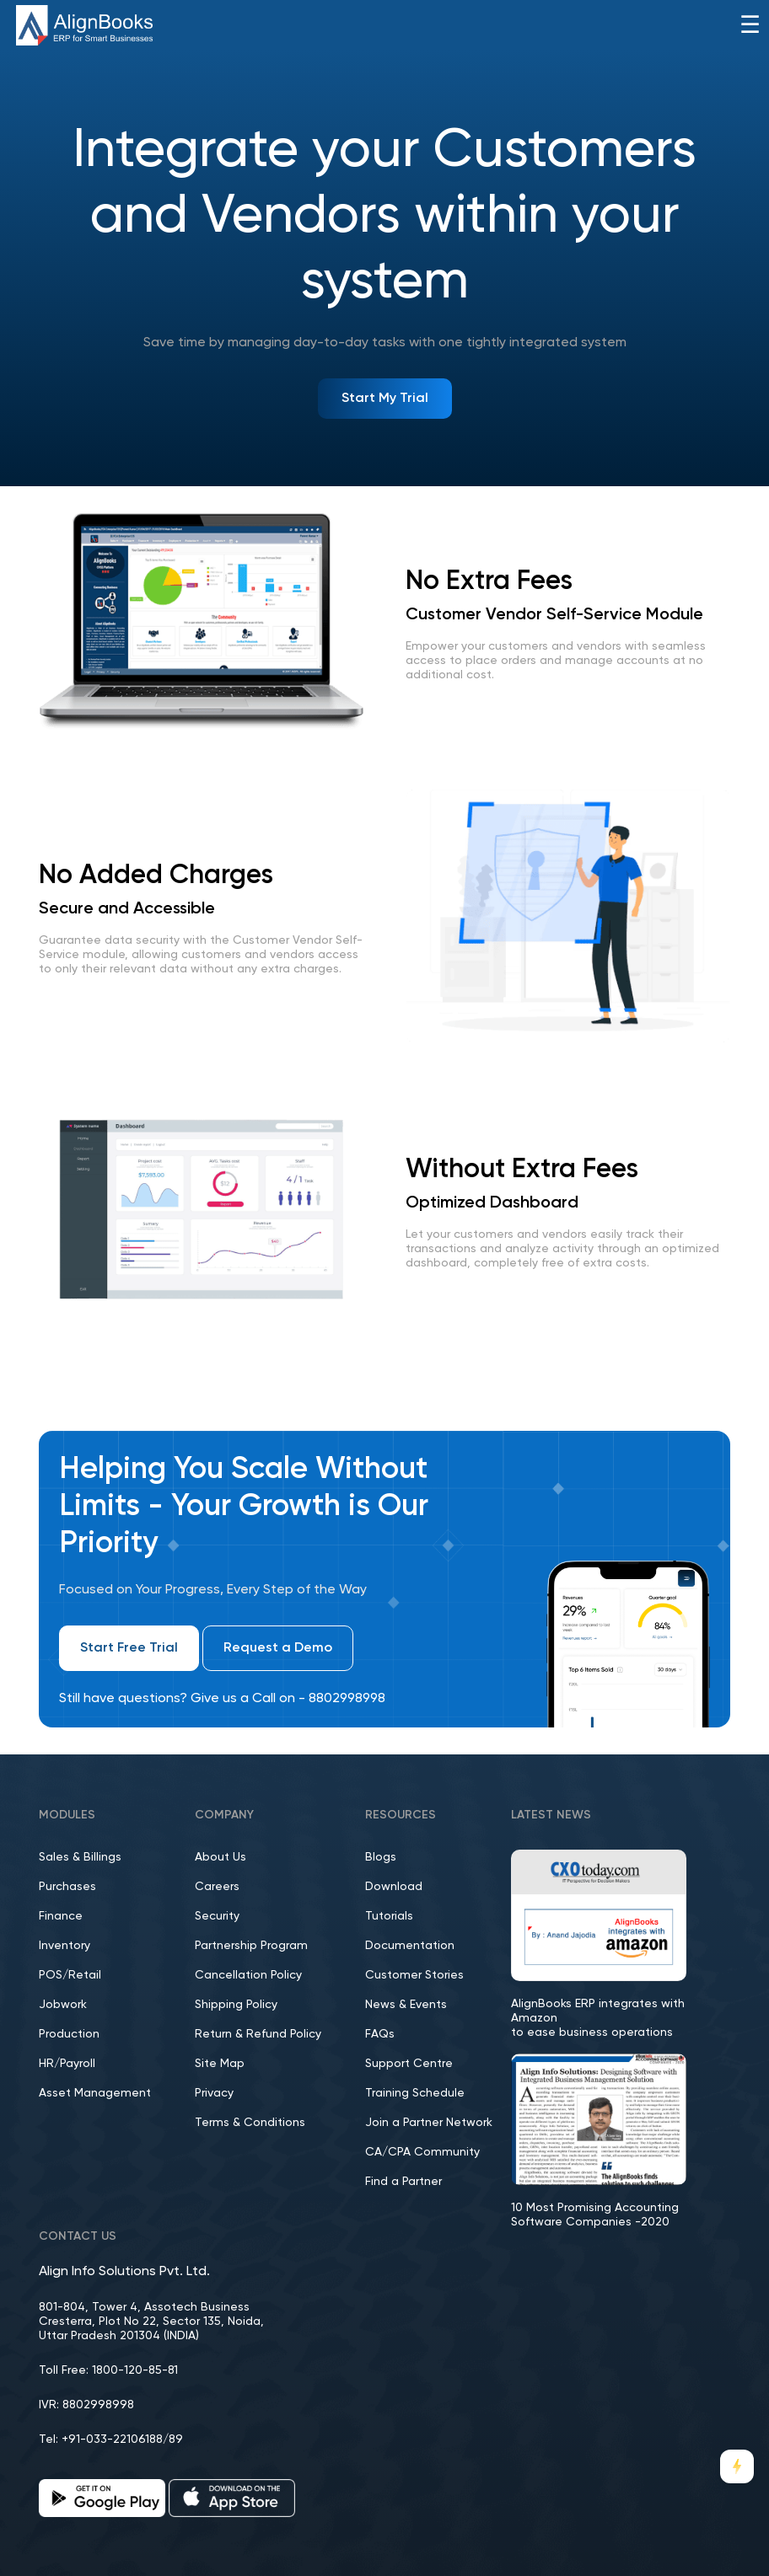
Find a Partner (403, 2182)
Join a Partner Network (428, 2123)
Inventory (64, 1946)
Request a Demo (277, 1648)
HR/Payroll (67, 2064)
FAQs (380, 2034)
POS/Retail (70, 1975)
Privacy (214, 2093)
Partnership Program (251, 1946)
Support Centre (409, 2064)
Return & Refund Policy (258, 2034)
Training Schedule (415, 2093)
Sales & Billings (80, 1857)
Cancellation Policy (248, 1975)
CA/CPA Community (422, 2152)
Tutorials (389, 1916)
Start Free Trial (129, 1648)
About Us (220, 1857)
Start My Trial (384, 398)
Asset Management (95, 2093)
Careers (217, 1887)
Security (217, 1916)
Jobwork (63, 2005)
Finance (61, 1916)
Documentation (409, 1946)
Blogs (380, 1857)
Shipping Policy (236, 2005)
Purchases (67, 1887)
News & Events (406, 2005)
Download (393, 1887)
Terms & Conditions (250, 2123)
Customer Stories (414, 1975)
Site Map (220, 2064)
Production (69, 2034)
